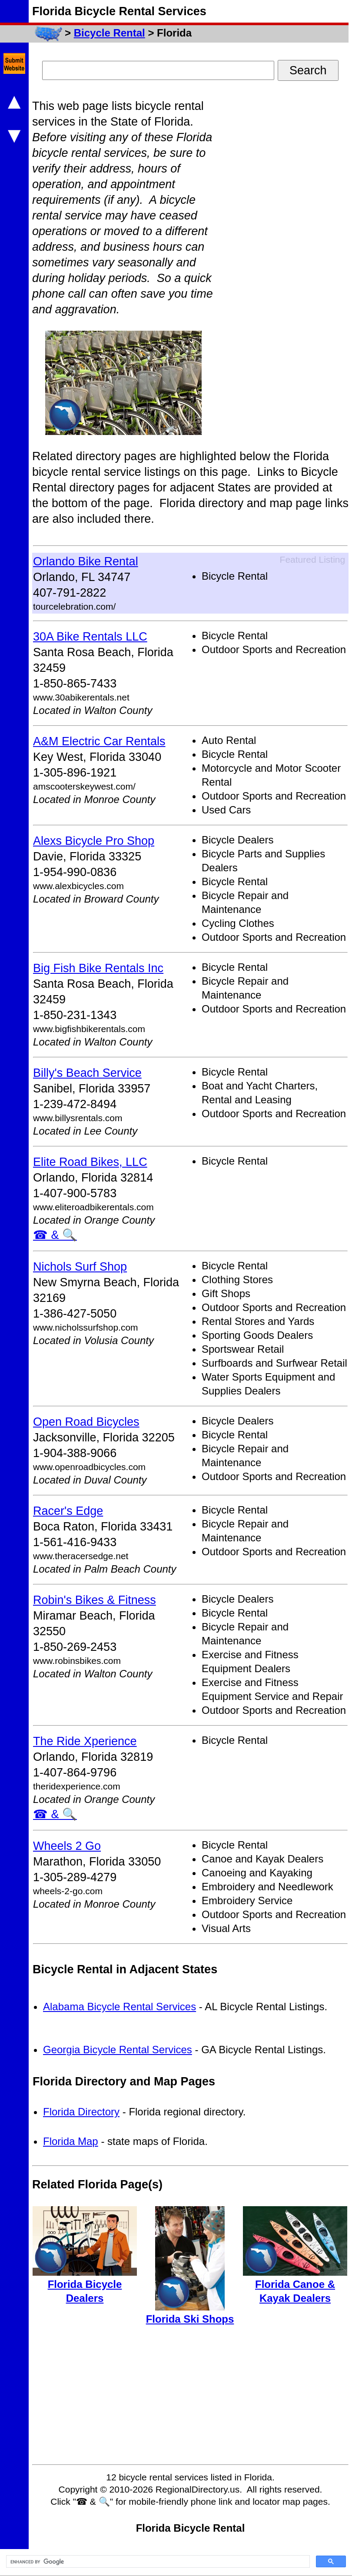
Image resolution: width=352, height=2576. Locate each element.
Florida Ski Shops (190, 2319)
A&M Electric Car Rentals (99, 741)
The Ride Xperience (85, 1741)
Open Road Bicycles (86, 1421)
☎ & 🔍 (55, 1235)
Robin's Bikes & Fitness (94, 1600)
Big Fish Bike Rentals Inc (98, 968)
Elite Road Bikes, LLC (90, 1161)
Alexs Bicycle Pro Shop (93, 840)
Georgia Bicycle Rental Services (117, 2049)
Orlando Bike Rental (85, 561)
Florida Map (70, 2141)
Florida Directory (81, 2112)
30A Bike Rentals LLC (90, 636)
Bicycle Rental (109, 33)
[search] (157, 2562)
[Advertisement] (283, 228)
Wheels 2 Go (67, 1845)
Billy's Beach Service (87, 1072)
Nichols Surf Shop (80, 1266)
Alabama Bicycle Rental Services (119, 2006)
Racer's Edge (68, 1510)
